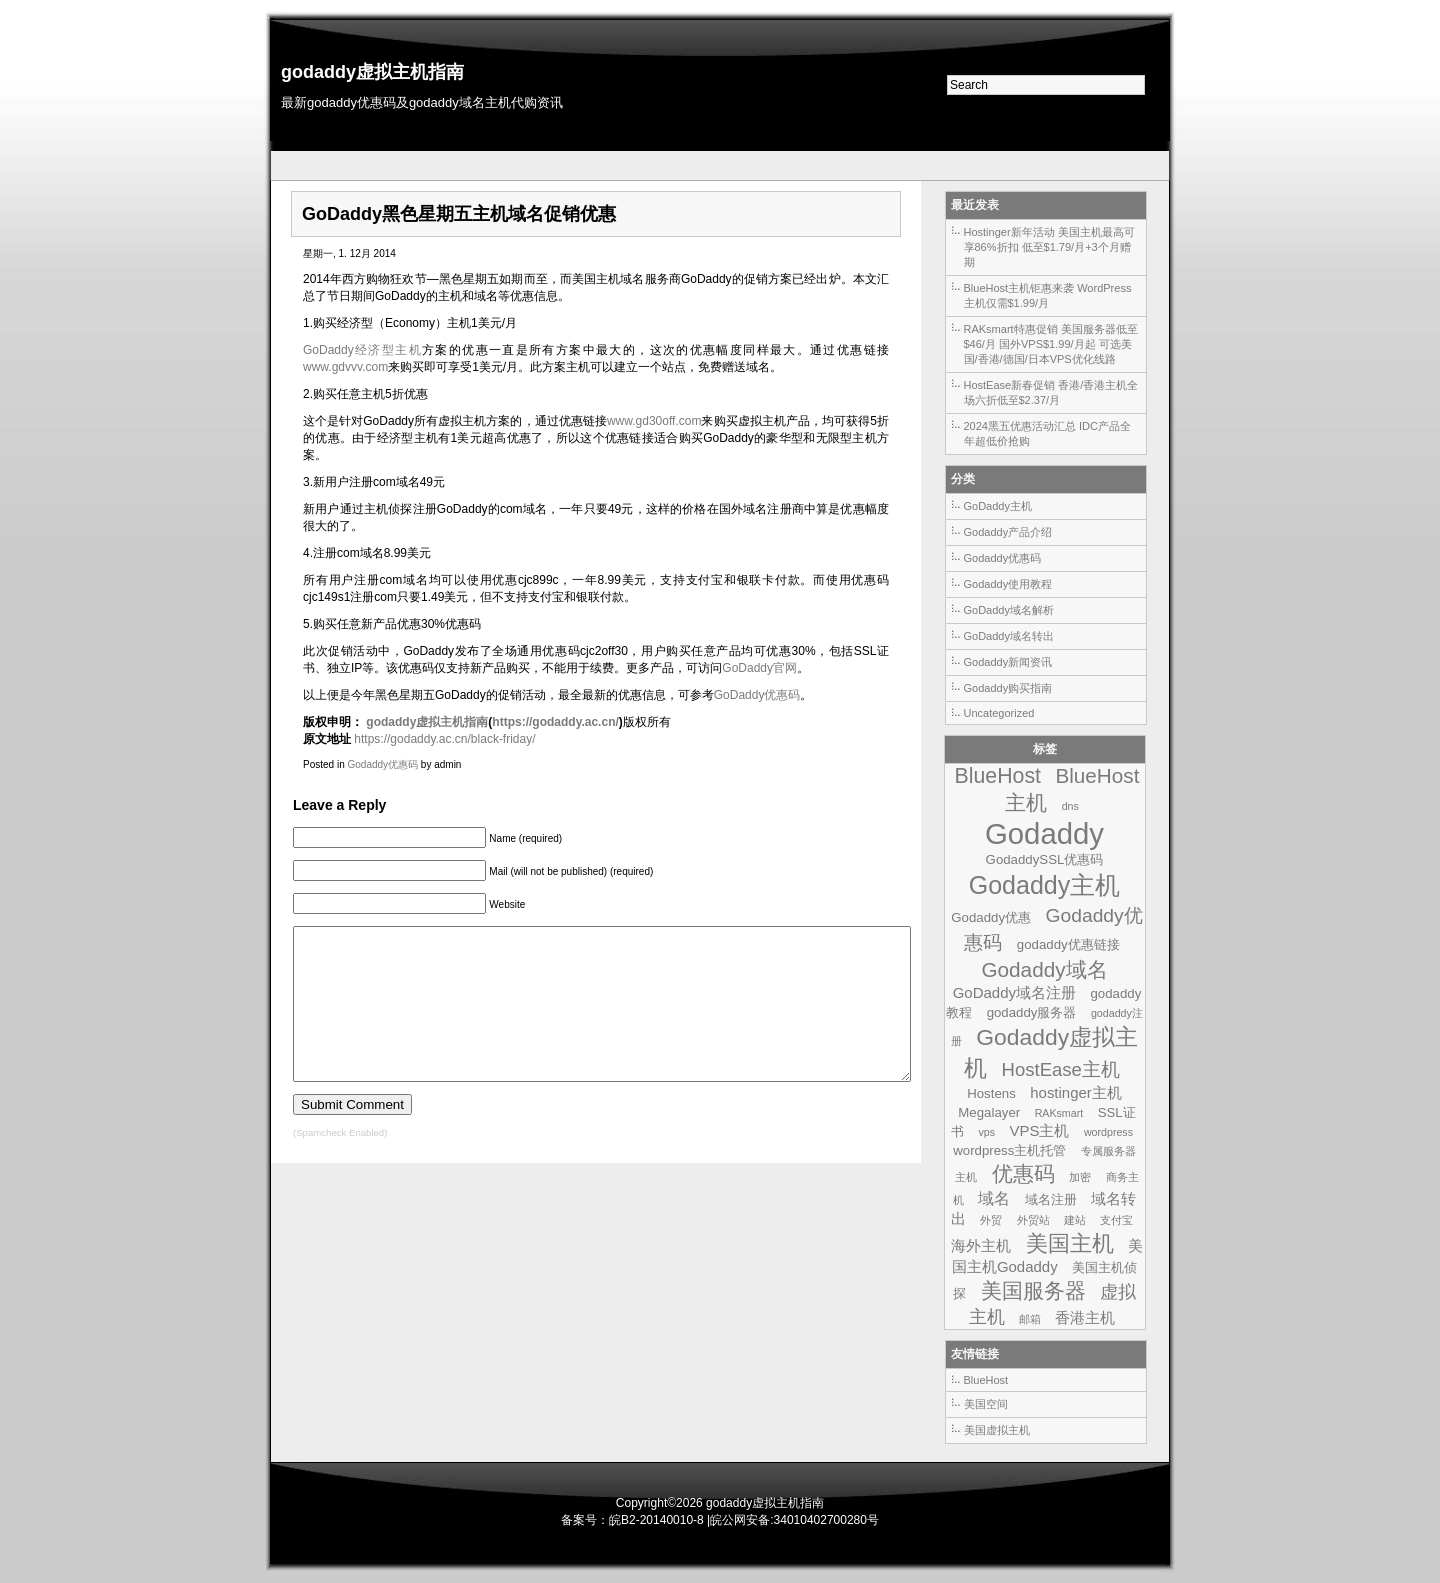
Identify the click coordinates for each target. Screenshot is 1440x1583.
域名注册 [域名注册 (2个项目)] (1051, 1199)
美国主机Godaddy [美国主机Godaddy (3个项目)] (1047, 1256)
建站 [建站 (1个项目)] (1075, 1220)
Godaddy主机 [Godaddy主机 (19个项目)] (1045, 885)
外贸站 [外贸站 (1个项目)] (1033, 1220)
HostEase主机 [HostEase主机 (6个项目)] (1061, 1069)
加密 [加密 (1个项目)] (1080, 1177)
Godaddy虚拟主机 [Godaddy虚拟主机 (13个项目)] (1051, 1052)
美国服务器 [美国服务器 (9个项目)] (1033, 1290)
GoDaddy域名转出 (1009, 636)
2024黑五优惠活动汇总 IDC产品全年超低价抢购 (1047, 433)
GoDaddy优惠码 (757, 695)
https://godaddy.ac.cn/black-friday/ (444, 739)
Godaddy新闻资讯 (1008, 662)
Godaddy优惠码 (382, 764)
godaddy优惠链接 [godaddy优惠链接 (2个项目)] (1068, 944)
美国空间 (986, 1404)
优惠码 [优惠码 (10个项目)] (1023, 1174)
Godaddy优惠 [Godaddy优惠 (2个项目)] (991, 917)
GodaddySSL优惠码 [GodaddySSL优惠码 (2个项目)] (1045, 859)
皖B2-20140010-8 (656, 1520)
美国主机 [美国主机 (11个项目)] (1070, 1243)
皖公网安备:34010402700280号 (794, 1520)
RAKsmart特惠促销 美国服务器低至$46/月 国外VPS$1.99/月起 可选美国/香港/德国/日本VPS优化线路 (1051, 344)
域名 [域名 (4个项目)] (994, 1198)
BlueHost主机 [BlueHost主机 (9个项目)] (1072, 789)
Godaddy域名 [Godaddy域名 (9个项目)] (1044, 969)
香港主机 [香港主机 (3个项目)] (1085, 1317)
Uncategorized (999, 713)
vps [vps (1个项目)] (986, 1132)
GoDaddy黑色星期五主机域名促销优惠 (459, 214)
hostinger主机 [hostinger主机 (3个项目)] (1076, 1092)
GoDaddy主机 (998, 506)
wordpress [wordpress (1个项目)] (1108, 1132)
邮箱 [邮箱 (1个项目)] (1030, 1319)
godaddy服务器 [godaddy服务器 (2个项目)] (1032, 1012)
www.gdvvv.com (345, 367)
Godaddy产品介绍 (1008, 532)
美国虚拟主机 (997, 1430)
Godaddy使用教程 (1008, 584)
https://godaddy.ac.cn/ (555, 722)
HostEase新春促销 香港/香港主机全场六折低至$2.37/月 (1051, 392)
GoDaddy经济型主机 (362, 350)
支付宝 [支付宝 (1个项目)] (1116, 1220)
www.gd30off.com (654, 421)
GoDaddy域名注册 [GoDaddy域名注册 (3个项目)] (1014, 992)
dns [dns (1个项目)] (1070, 806)
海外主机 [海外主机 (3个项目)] (981, 1245)
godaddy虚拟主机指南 (372, 72)
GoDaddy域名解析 (1009, 610)
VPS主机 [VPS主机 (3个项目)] (1039, 1130)
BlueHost (986, 1380)
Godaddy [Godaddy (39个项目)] (1044, 833)
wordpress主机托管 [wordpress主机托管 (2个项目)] (1009, 1150)
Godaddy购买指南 (1008, 688)
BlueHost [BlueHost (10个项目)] (998, 776)
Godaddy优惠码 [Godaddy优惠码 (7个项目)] (1053, 929)
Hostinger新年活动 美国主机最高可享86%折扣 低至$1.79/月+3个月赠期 (1049, 247)
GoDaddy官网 (759, 668)
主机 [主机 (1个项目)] (966, 1177)
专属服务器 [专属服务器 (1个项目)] (1108, 1151)
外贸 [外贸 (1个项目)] (991, 1220)
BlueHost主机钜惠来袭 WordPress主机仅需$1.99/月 (1048, 295)
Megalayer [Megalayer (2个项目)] (989, 1112)
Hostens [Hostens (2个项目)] (991, 1093)
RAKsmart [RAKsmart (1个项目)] (1059, 1113)
